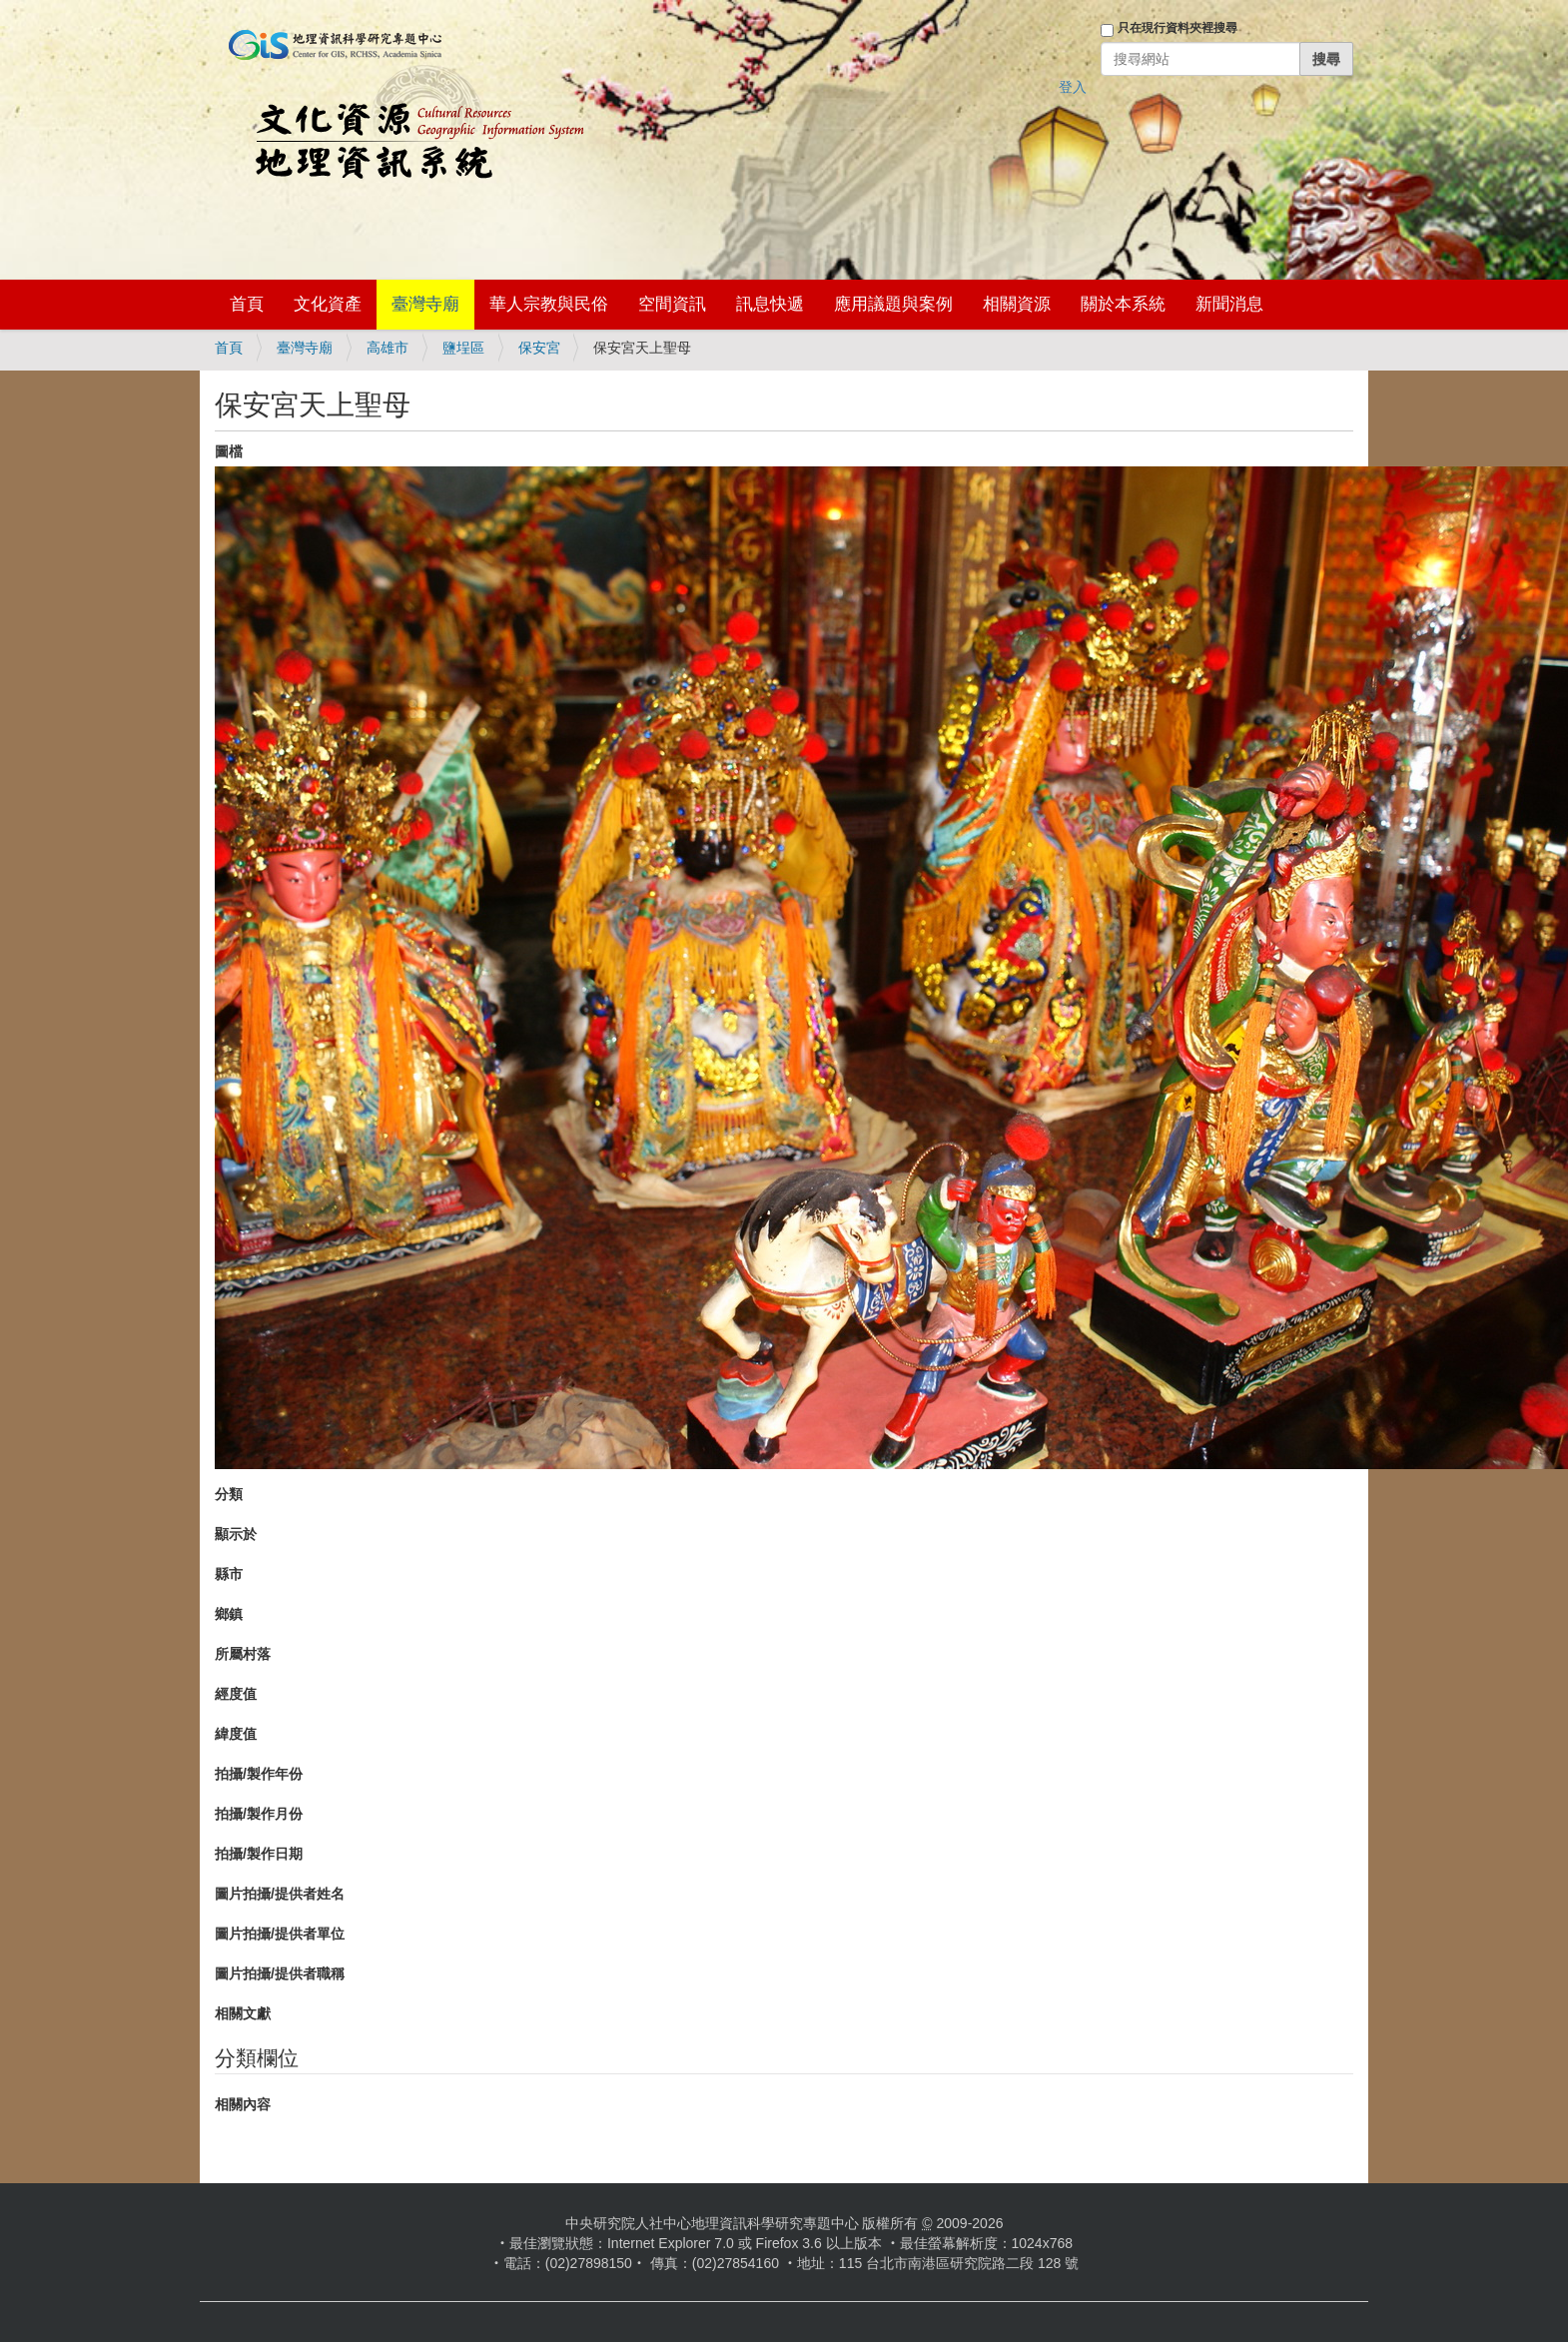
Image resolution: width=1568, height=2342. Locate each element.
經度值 (236, 1694)
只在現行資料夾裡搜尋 (1177, 28)
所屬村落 (243, 1654)
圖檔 (229, 451)
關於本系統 (1123, 304)
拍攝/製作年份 (259, 1774)
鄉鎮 (229, 1614)
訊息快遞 (770, 304)
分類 (229, 1494)
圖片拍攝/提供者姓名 (280, 1894)
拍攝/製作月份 (259, 1814)
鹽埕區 (463, 348)
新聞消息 (1229, 304)
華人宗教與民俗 (548, 304)
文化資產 (328, 304)
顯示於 (236, 1534)
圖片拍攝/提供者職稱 (280, 1973)
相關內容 (243, 2104)
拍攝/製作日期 (259, 1854)
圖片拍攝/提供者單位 (280, 1934)
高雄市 (387, 348)
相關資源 (1017, 304)
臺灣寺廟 (425, 304)
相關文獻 (243, 2013)
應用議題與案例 (893, 304)
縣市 (229, 1574)
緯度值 (236, 1734)
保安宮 (539, 348)
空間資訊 (672, 304)
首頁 (247, 304)
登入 (1073, 87)
